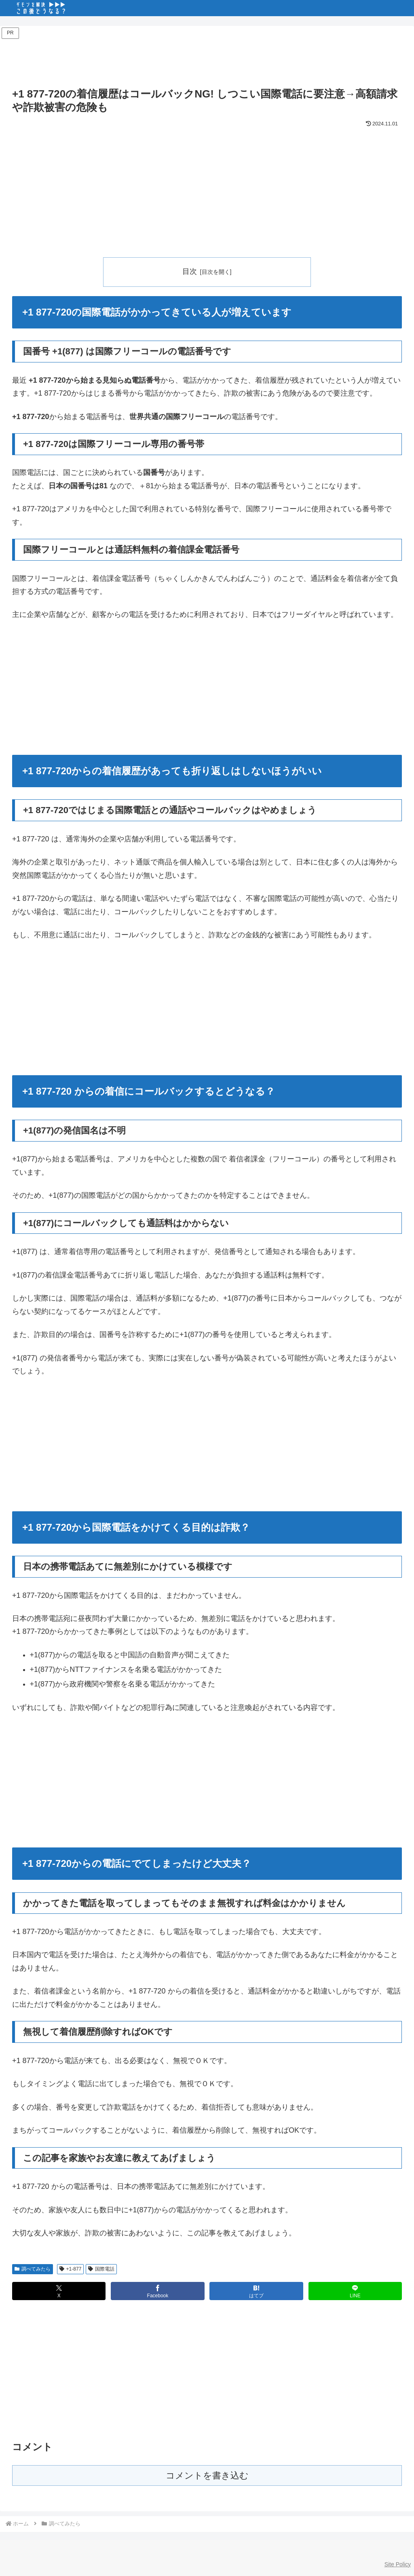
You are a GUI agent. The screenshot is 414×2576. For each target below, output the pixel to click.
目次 (189, 271)
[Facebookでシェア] (157, 2291)
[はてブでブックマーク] (256, 2291)
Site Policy (397, 2564)
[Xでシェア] (59, 2291)
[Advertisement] (207, 59)
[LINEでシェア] (355, 2291)
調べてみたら (33, 2269)
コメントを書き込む (207, 2476)
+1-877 (70, 2269)
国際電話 (101, 2269)
